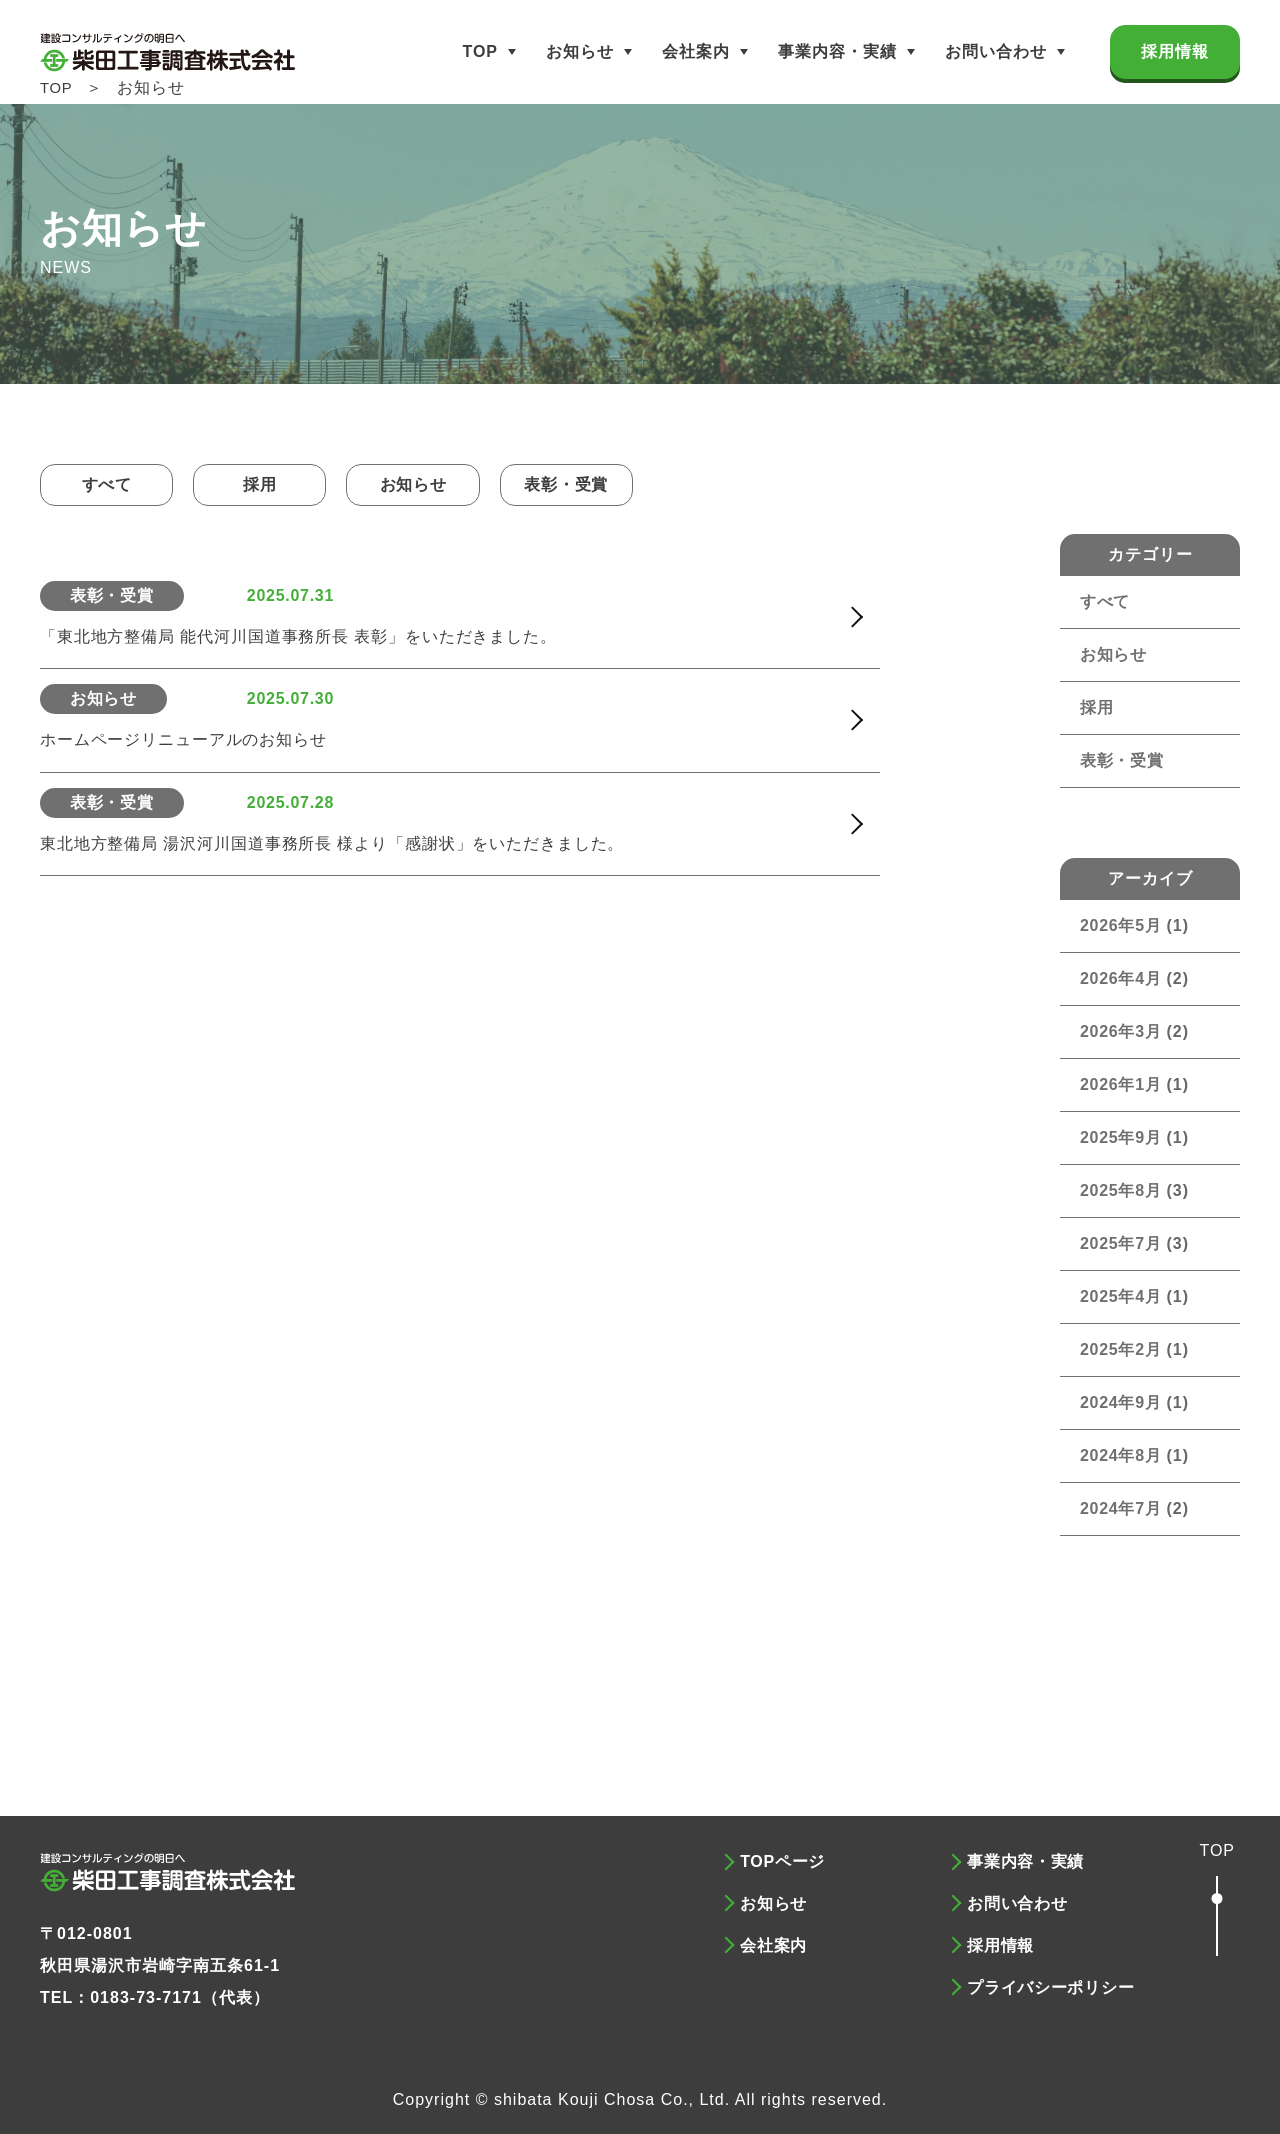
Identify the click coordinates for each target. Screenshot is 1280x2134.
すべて (111, 484)
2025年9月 (1122, 1137)
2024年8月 (1122, 1455)
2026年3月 (1122, 1031)
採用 (273, 484)
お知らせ (580, 51)
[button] (1217, 1901)
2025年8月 (1122, 1190)
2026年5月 (1122, 925)
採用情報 (1175, 51)
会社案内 (696, 51)
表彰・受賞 (597, 484)
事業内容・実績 (1026, 1861)
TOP (480, 51)
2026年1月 (1122, 1084)
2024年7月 (1122, 1508)
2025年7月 (1122, 1243)
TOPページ (783, 1861)
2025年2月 (1122, 1349)
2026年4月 (1122, 978)
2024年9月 (1122, 1402)
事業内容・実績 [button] (837, 51)
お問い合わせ (996, 51)
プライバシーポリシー (1052, 1978)
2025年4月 (1122, 1296)
